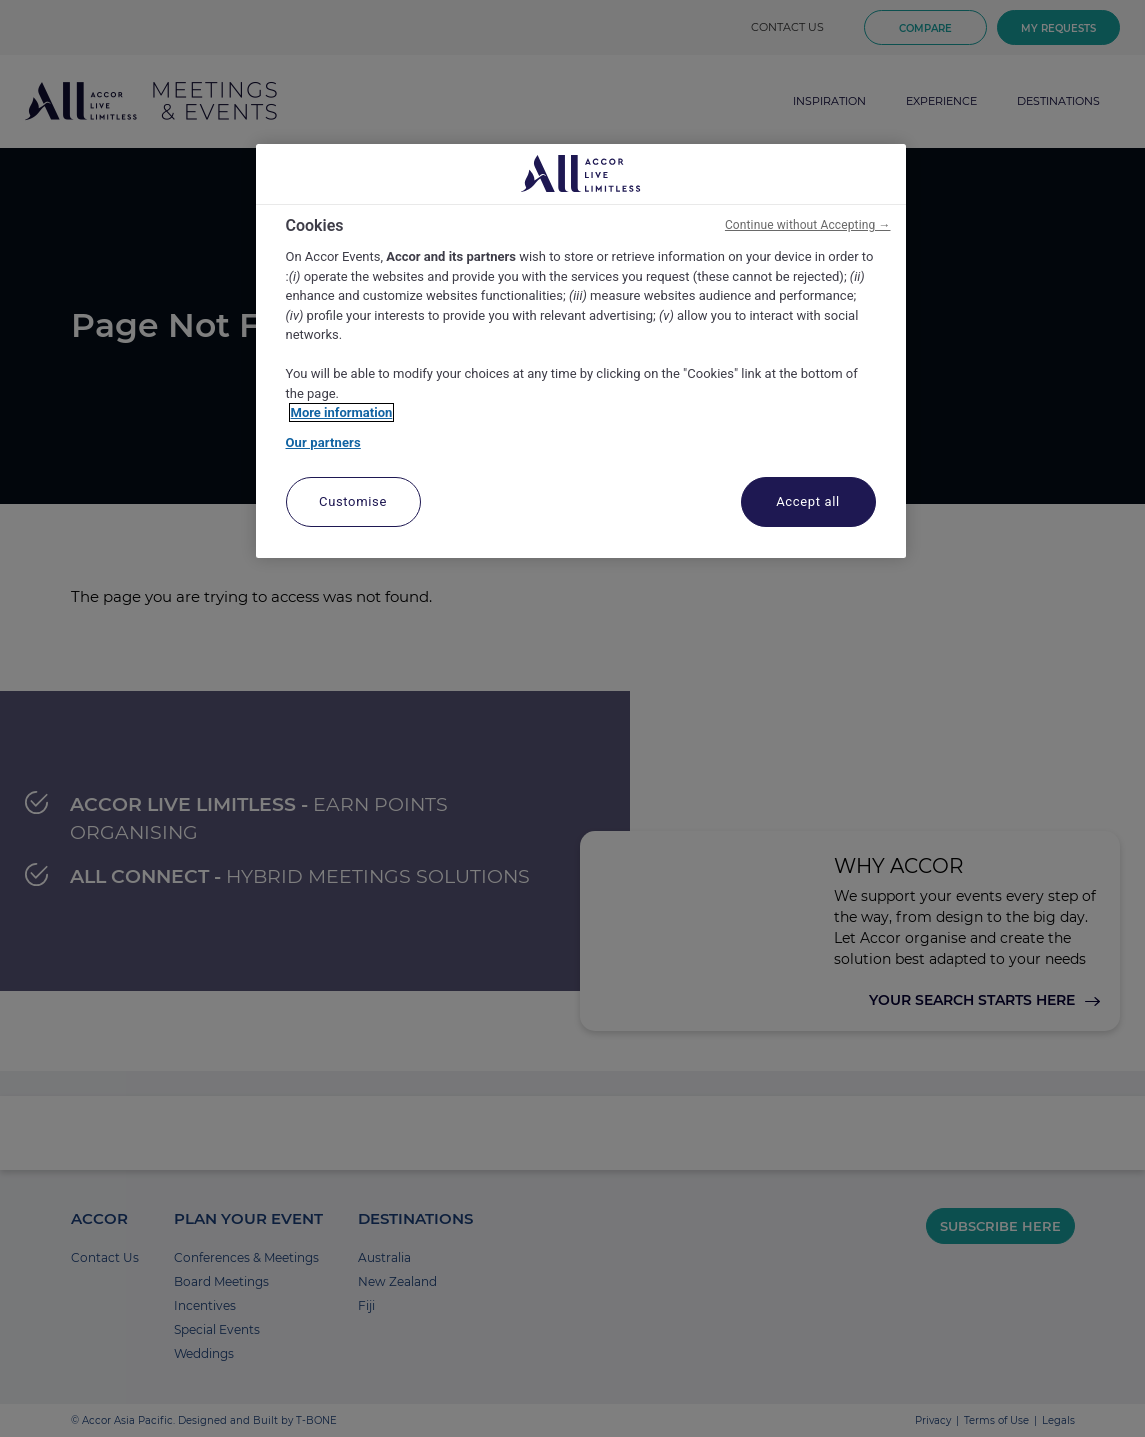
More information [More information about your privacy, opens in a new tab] (342, 412)
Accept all (808, 501)
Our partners (323, 442)
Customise (353, 501)
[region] (581, 351)
